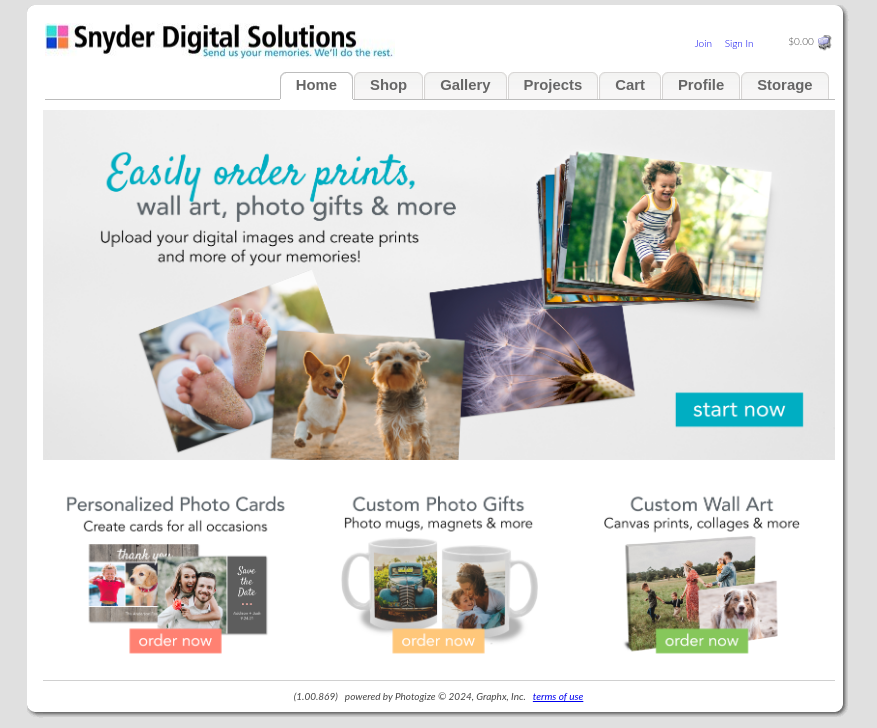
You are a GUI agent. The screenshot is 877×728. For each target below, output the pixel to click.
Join (703, 43)
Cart (630, 85)
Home (316, 85)
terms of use (558, 696)
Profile (701, 85)
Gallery (465, 85)
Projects (553, 85)
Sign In (739, 43)
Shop (388, 85)
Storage (784, 85)
